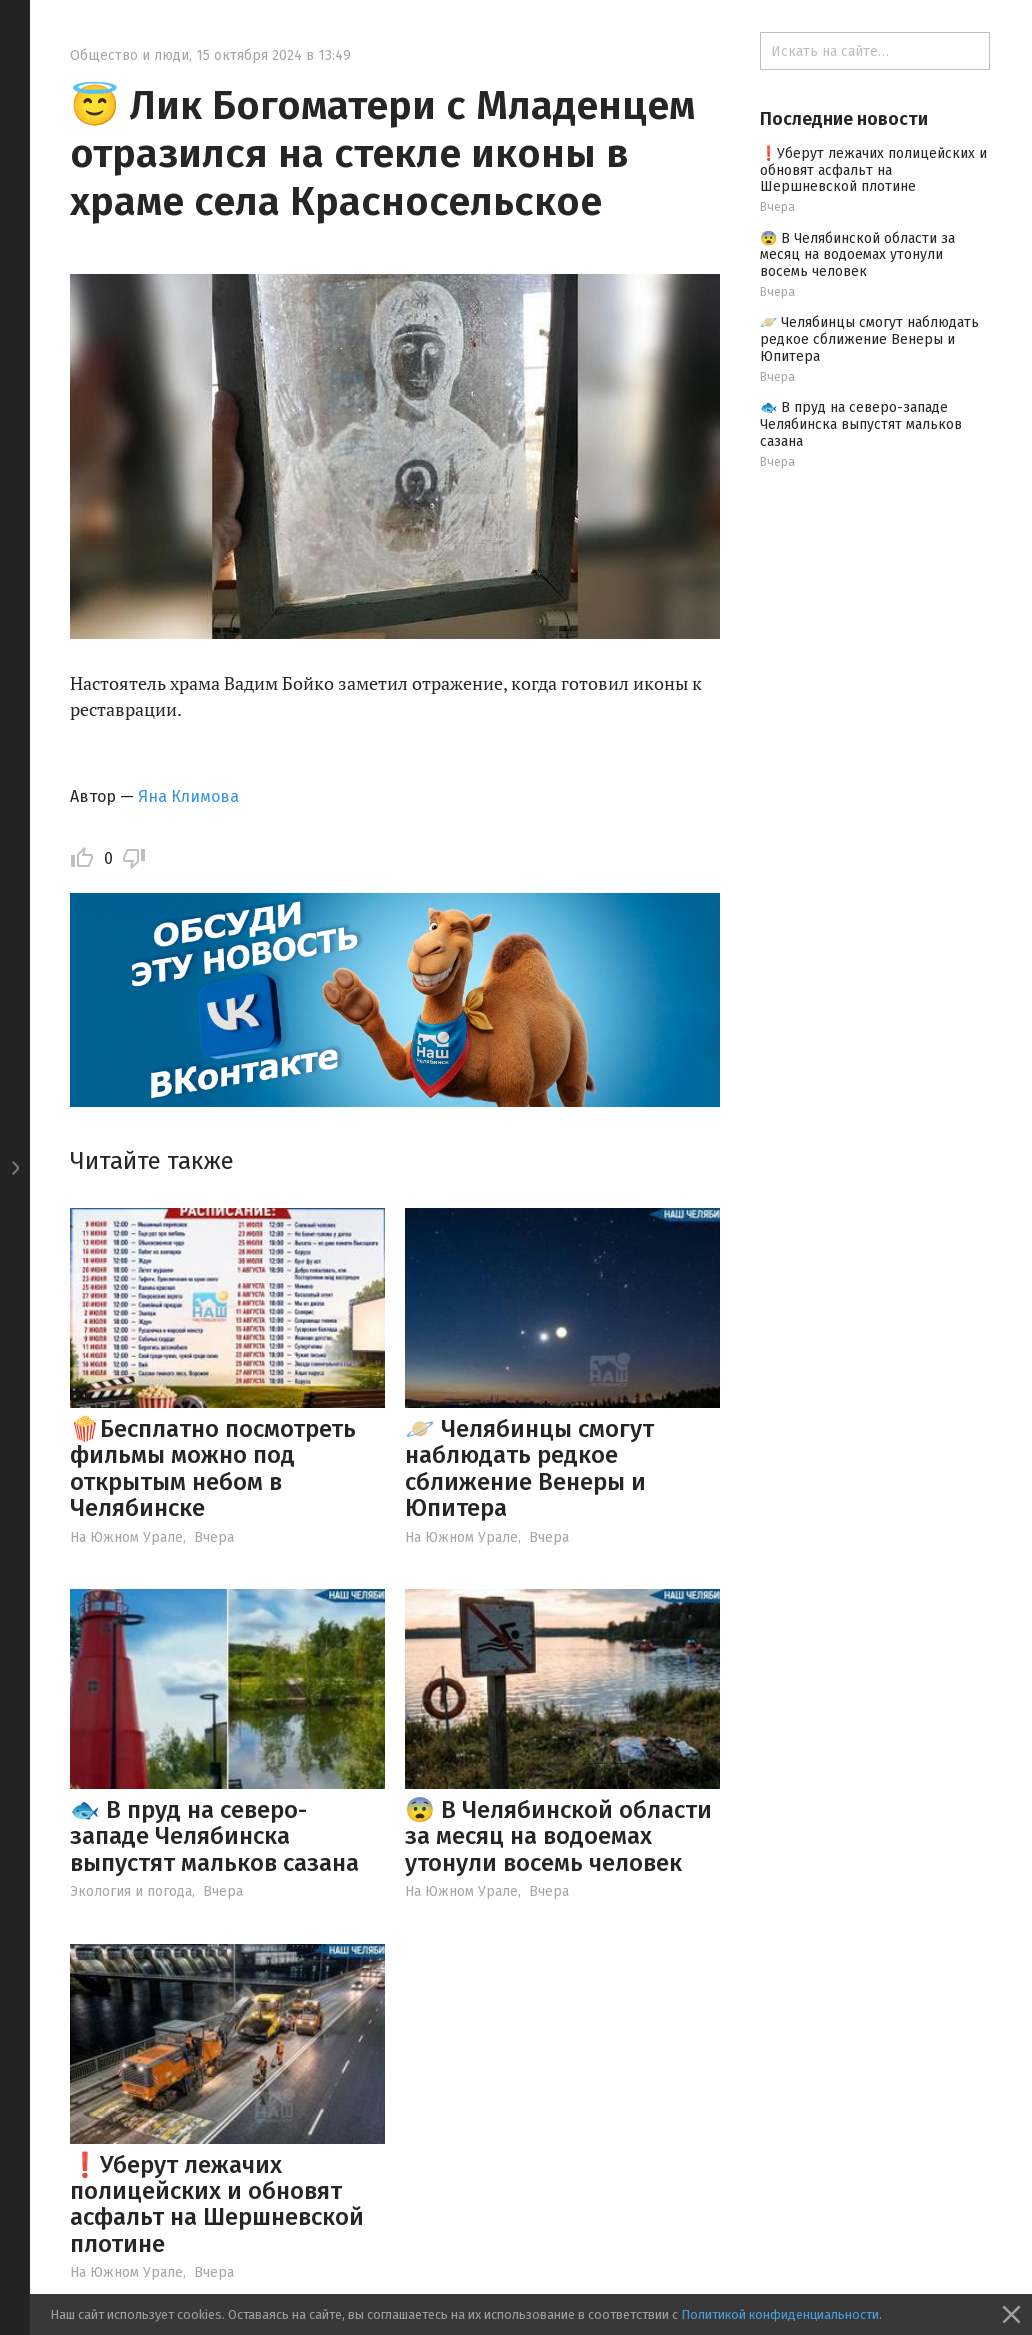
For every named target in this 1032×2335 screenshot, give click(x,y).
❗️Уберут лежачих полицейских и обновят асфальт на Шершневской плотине (217, 2204)
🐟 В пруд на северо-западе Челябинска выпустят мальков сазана (214, 1836)
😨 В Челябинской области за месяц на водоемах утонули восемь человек (558, 1836)
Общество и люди (129, 55)
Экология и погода (131, 1891)
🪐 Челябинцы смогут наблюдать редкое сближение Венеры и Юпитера (529, 1468)
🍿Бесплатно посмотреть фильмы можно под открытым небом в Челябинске (213, 1468)
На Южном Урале (126, 1537)
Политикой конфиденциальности (780, 2314)
